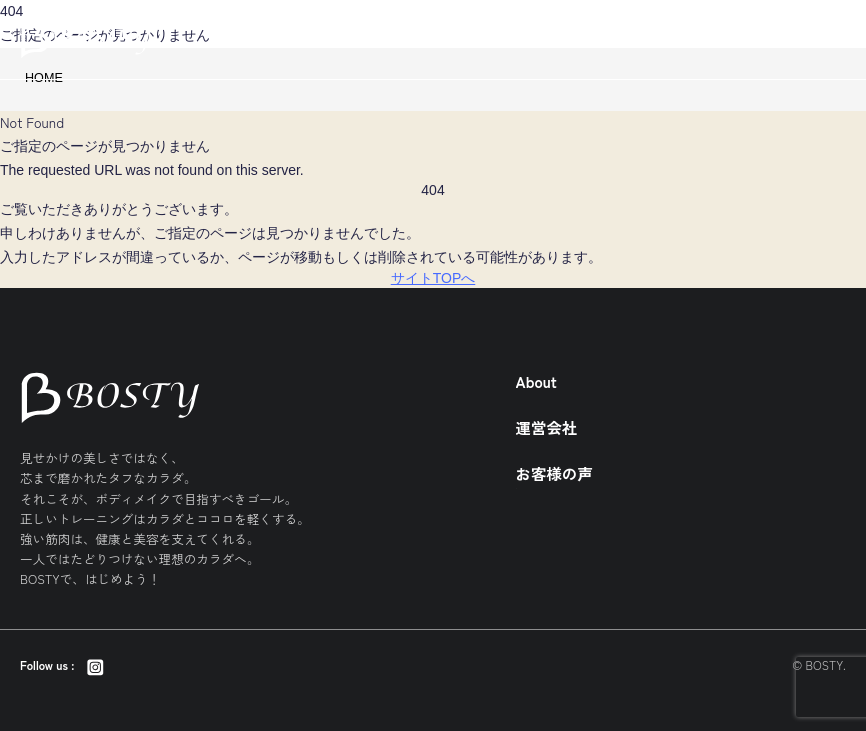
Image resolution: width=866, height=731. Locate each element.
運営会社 (547, 427)
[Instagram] (94, 665)
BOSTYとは (759, 39)
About (536, 381)
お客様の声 (554, 473)
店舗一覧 (675, 39)
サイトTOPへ (433, 278)
